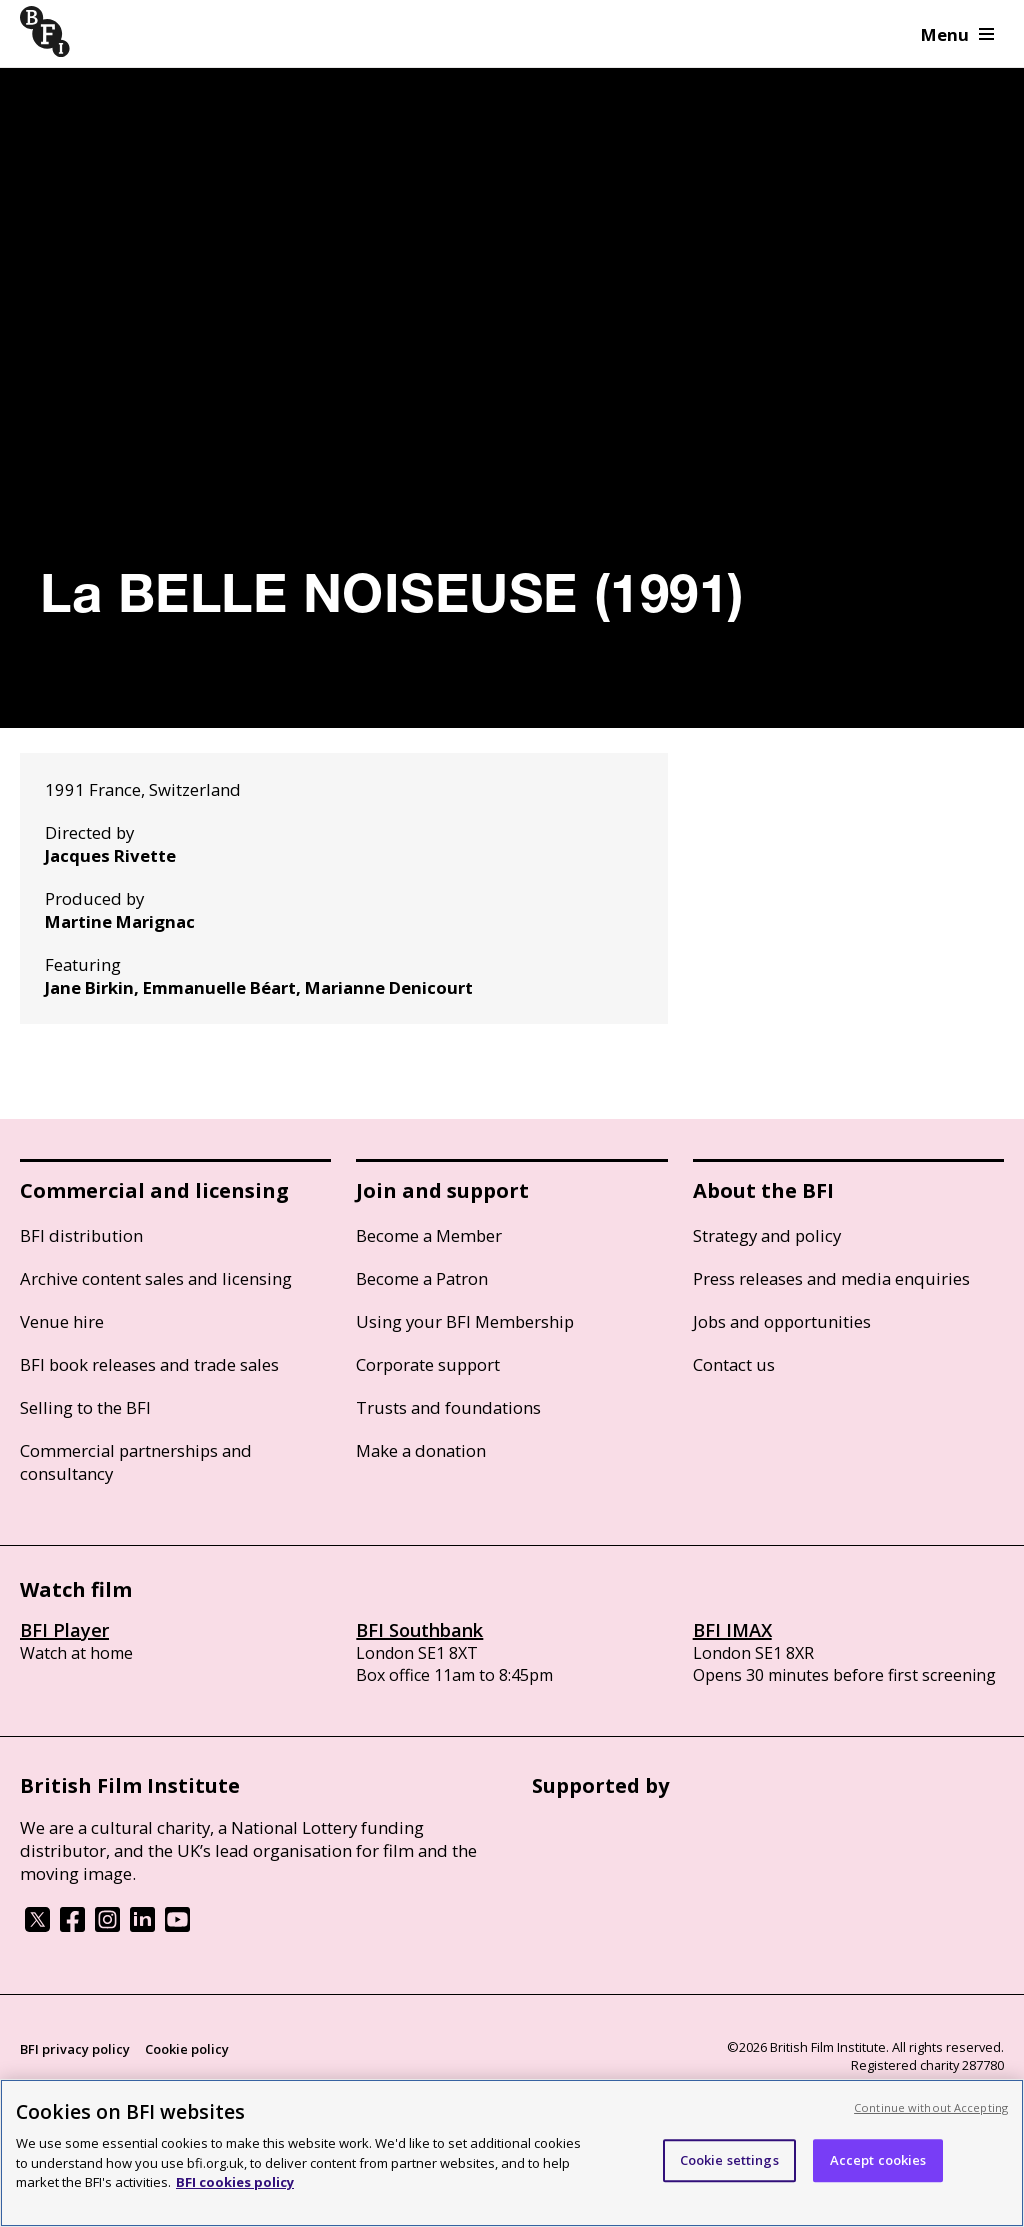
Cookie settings (729, 2160)
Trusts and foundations (448, 1407)
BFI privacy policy (75, 2049)
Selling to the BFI (85, 1407)
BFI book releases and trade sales (149, 1364)
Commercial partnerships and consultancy (136, 1462)
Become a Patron (422, 1278)
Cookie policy (187, 2049)
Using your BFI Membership (465, 1321)
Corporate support (428, 1364)
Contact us (734, 1364)
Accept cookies (878, 2160)
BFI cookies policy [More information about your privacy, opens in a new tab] (235, 2182)
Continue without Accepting (931, 2107)
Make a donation (421, 1450)
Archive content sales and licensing (156, 1278)
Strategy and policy (767, 1235)
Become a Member (429, 1235)
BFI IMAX (732, 1630)
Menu (957, 34)
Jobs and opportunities (782, 1321)
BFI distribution (81, 1235)
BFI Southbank (419, 1630)
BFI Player (64, 1630)
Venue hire (62, 1321)
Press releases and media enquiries (831, 1278)
